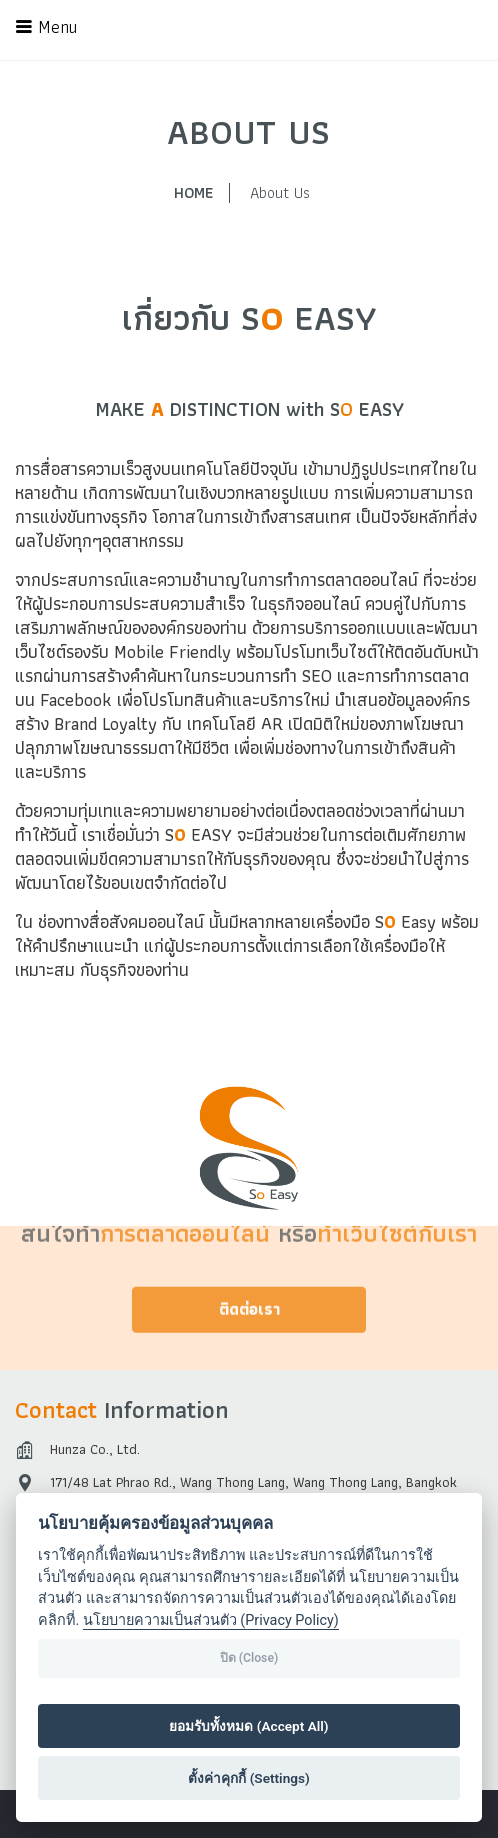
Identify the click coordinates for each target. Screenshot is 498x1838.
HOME (194, 193)
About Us (280, 193)
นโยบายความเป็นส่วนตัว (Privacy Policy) (211, 1620)
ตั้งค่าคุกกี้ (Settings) (248, 1778)
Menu (46, 27)
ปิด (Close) (249, 1658)
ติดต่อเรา (249, 1284)
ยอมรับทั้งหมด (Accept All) (248, 1726)
